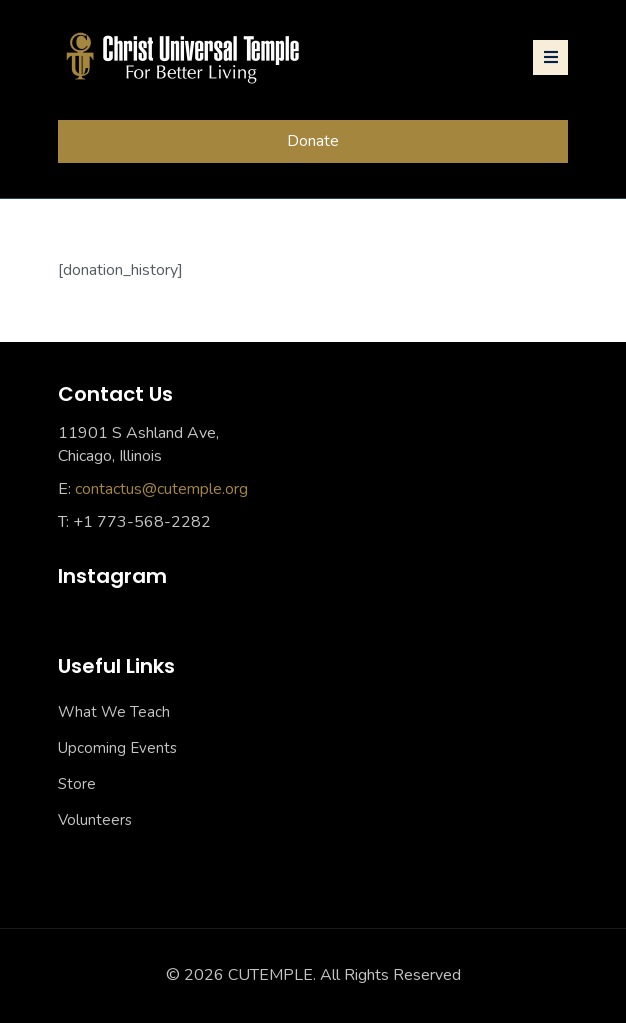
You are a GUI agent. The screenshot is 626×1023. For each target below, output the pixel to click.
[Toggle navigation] (550, 57)
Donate (313, 141)
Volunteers (95, 820)
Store (77, 784)
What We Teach (114, 712)
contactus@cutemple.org (161, 489)
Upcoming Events (117, 748)
